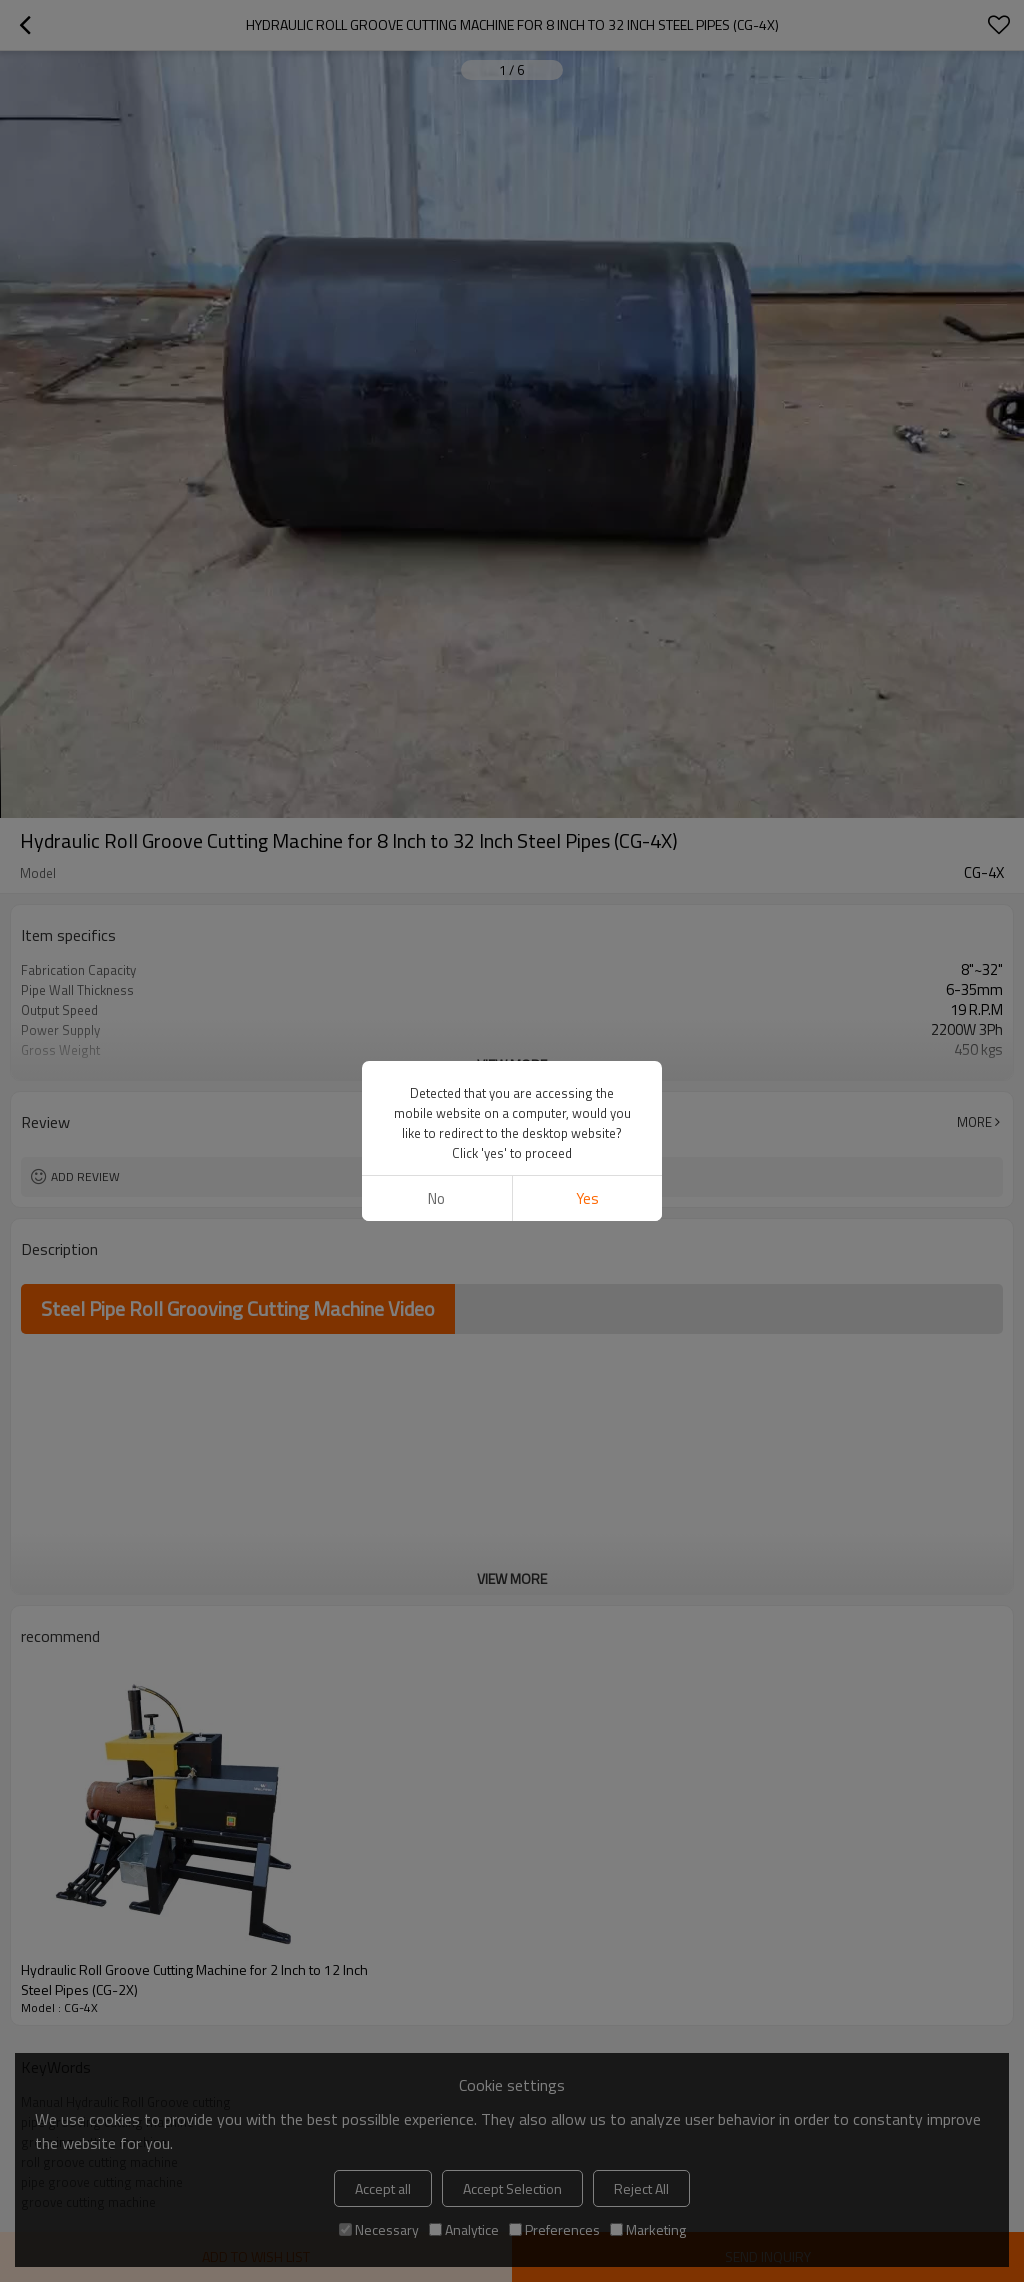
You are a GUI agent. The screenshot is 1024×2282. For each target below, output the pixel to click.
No (436, 1198)
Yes (587, 1198)
